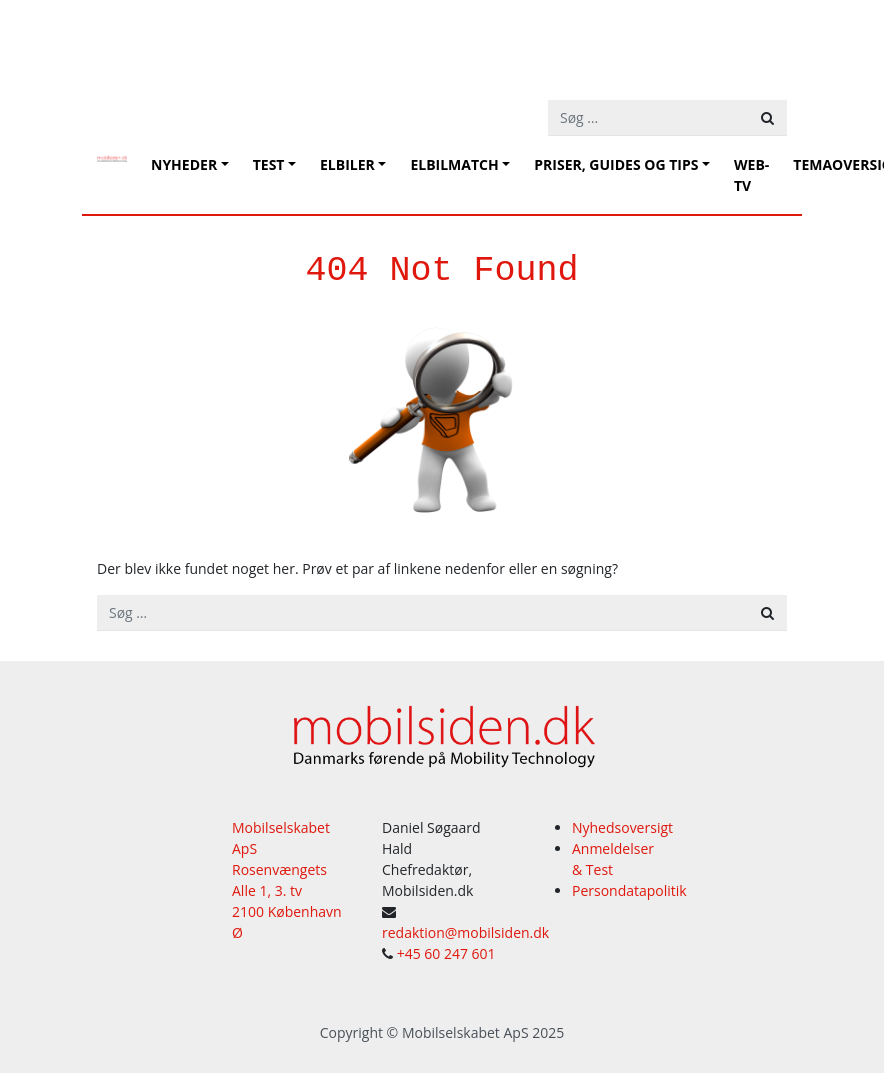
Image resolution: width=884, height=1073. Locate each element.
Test (269, 164)
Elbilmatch (454, 164)
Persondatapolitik (629, 890)
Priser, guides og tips (616, 164)
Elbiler (347, 164)
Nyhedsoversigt (622, 827)
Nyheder (184, 164)
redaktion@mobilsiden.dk (465, 932)
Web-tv (751, 175)
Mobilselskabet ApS (465, 1032)
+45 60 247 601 (446, 953)
